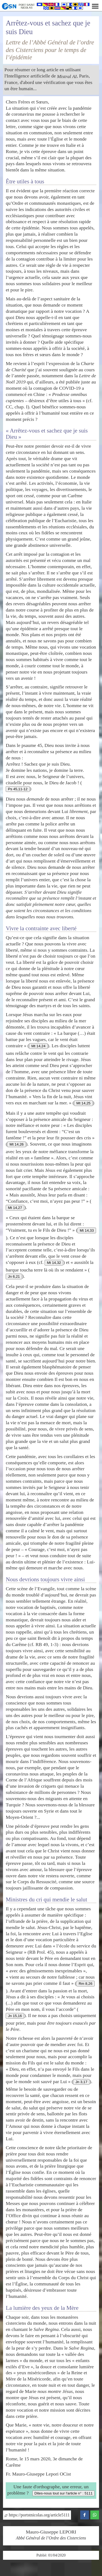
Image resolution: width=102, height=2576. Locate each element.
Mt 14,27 (15, 1208)
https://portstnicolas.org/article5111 (37, 2515)
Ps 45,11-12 (17, 789)
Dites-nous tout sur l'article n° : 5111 (64, 2493)
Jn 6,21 (14, 1276)
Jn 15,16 (15, 2016)
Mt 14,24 (38, 1046)
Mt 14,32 (54, 1263)
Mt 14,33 (87, 1230)
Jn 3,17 (81, 2082)
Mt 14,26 (17, 1144)
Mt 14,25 (83, 1103)
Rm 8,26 (85, 1984)
